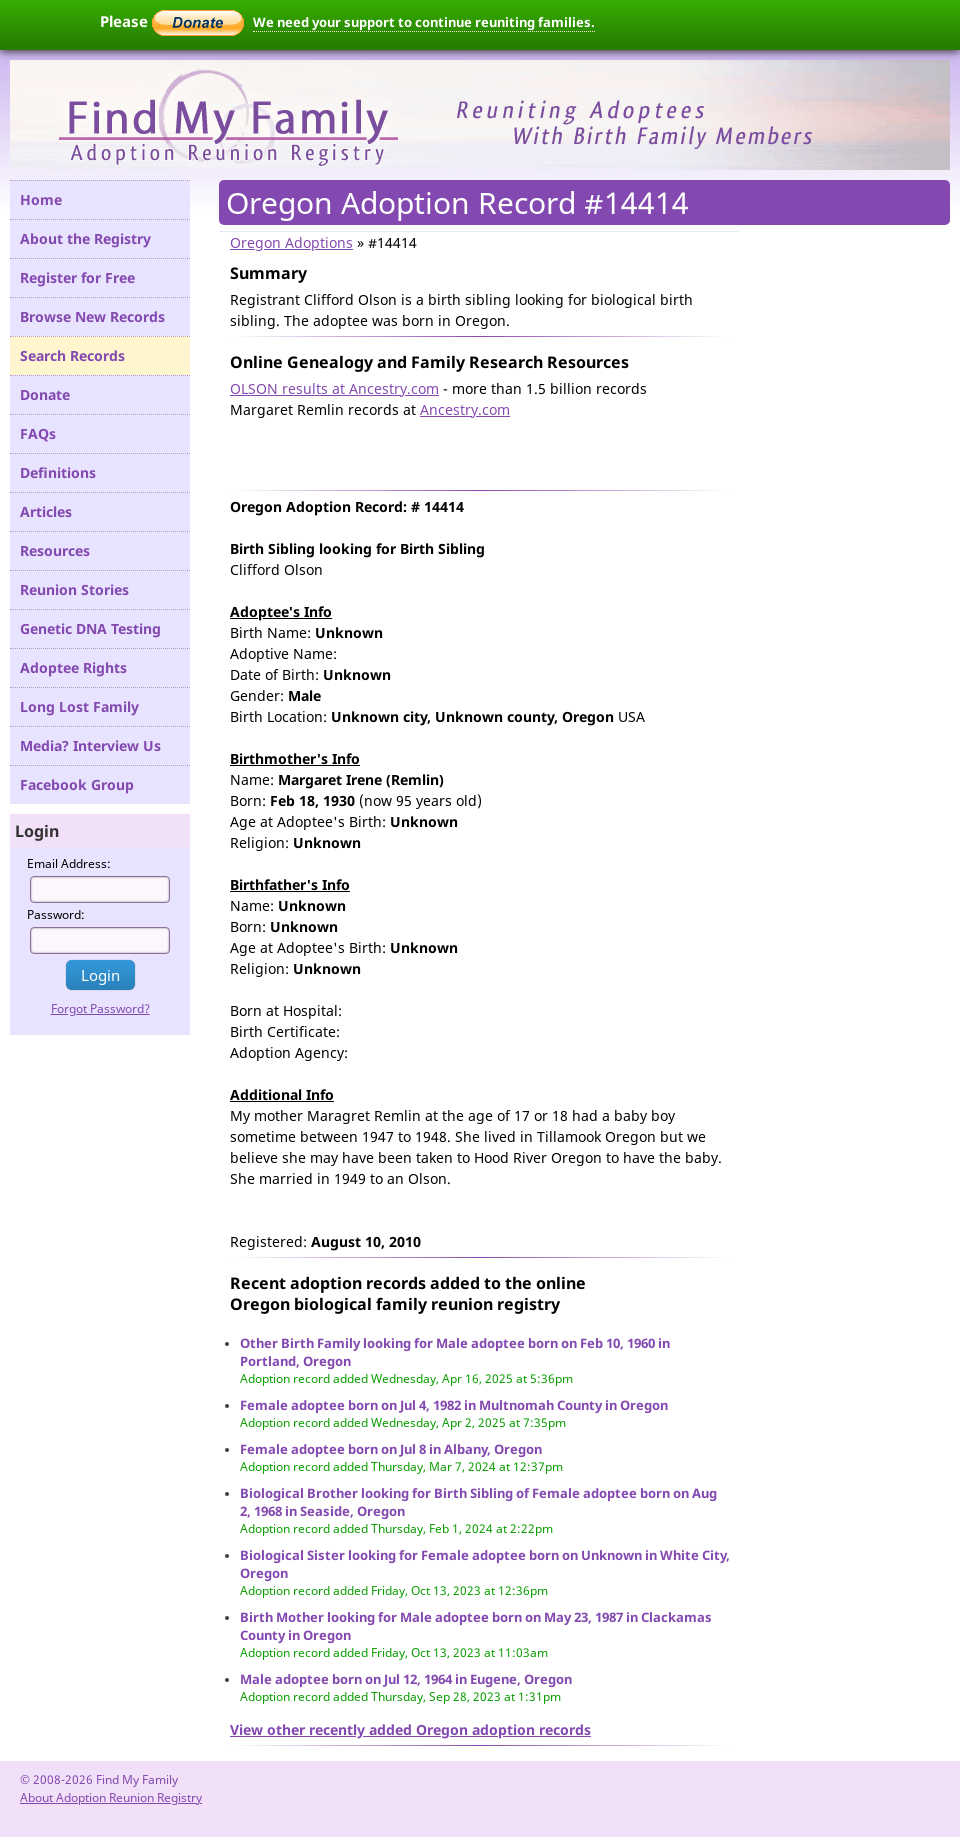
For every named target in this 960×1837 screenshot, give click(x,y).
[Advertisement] (464, 450)
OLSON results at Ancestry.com (334, 388)
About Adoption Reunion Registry (111, 1797)
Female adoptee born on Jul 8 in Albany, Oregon (391, 1449)
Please (172, 21)
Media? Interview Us (90, 745)
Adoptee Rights (73, 667)
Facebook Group (77, 784)
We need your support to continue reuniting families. (424, 22)
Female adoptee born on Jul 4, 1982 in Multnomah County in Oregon (454, 1405)
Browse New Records (92, 316)
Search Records (72, 355)
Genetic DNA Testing (90, 628)
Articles (46, 511)
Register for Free (77, 277)
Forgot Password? (100, 1008)
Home (41, 199)
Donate (45, 394)
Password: (56, 914)
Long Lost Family (79, 706)
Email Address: (69, 863)
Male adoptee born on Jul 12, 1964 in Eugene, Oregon (406, 1679)
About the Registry (85, 238)
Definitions (58, 472)
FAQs (38, 433)
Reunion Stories (74, 589)
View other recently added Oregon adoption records (410, 1729)
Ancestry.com (465, 409)
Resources (55, 550)
